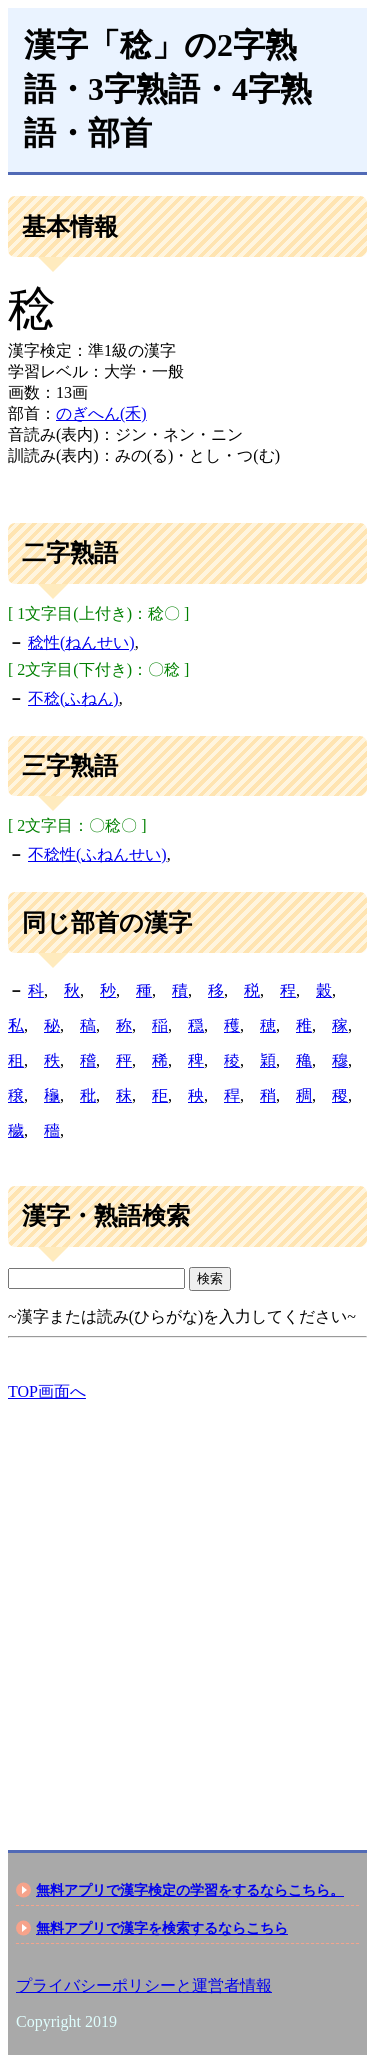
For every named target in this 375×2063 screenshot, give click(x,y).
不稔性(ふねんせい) (97, 854)
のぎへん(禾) (101, 413)
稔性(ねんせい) (81, 642)
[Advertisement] (187, 1608)
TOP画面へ (47, 1391)
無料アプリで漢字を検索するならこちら (162, 1928)
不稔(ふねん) (73, 698)
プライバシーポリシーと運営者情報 (144, 1985)
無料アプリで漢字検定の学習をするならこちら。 (190, 1890)
